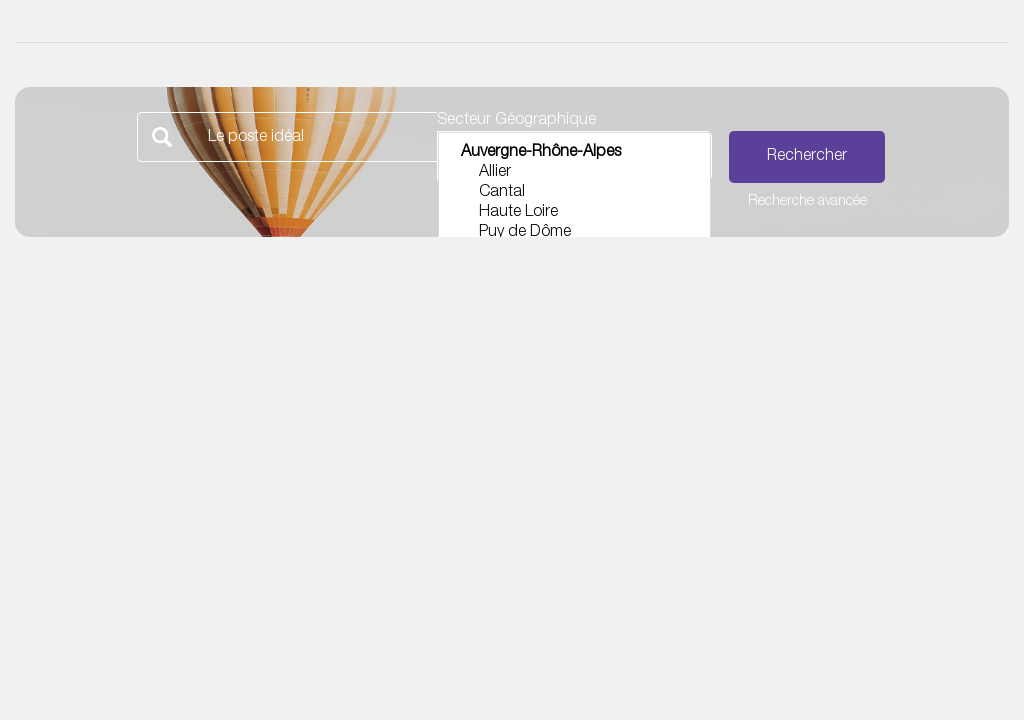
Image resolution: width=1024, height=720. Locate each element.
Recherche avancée (807, 202)
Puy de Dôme (574, 234)
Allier (574, 174)
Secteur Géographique (516, 121)
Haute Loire (574, 214)
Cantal (574, 194)
